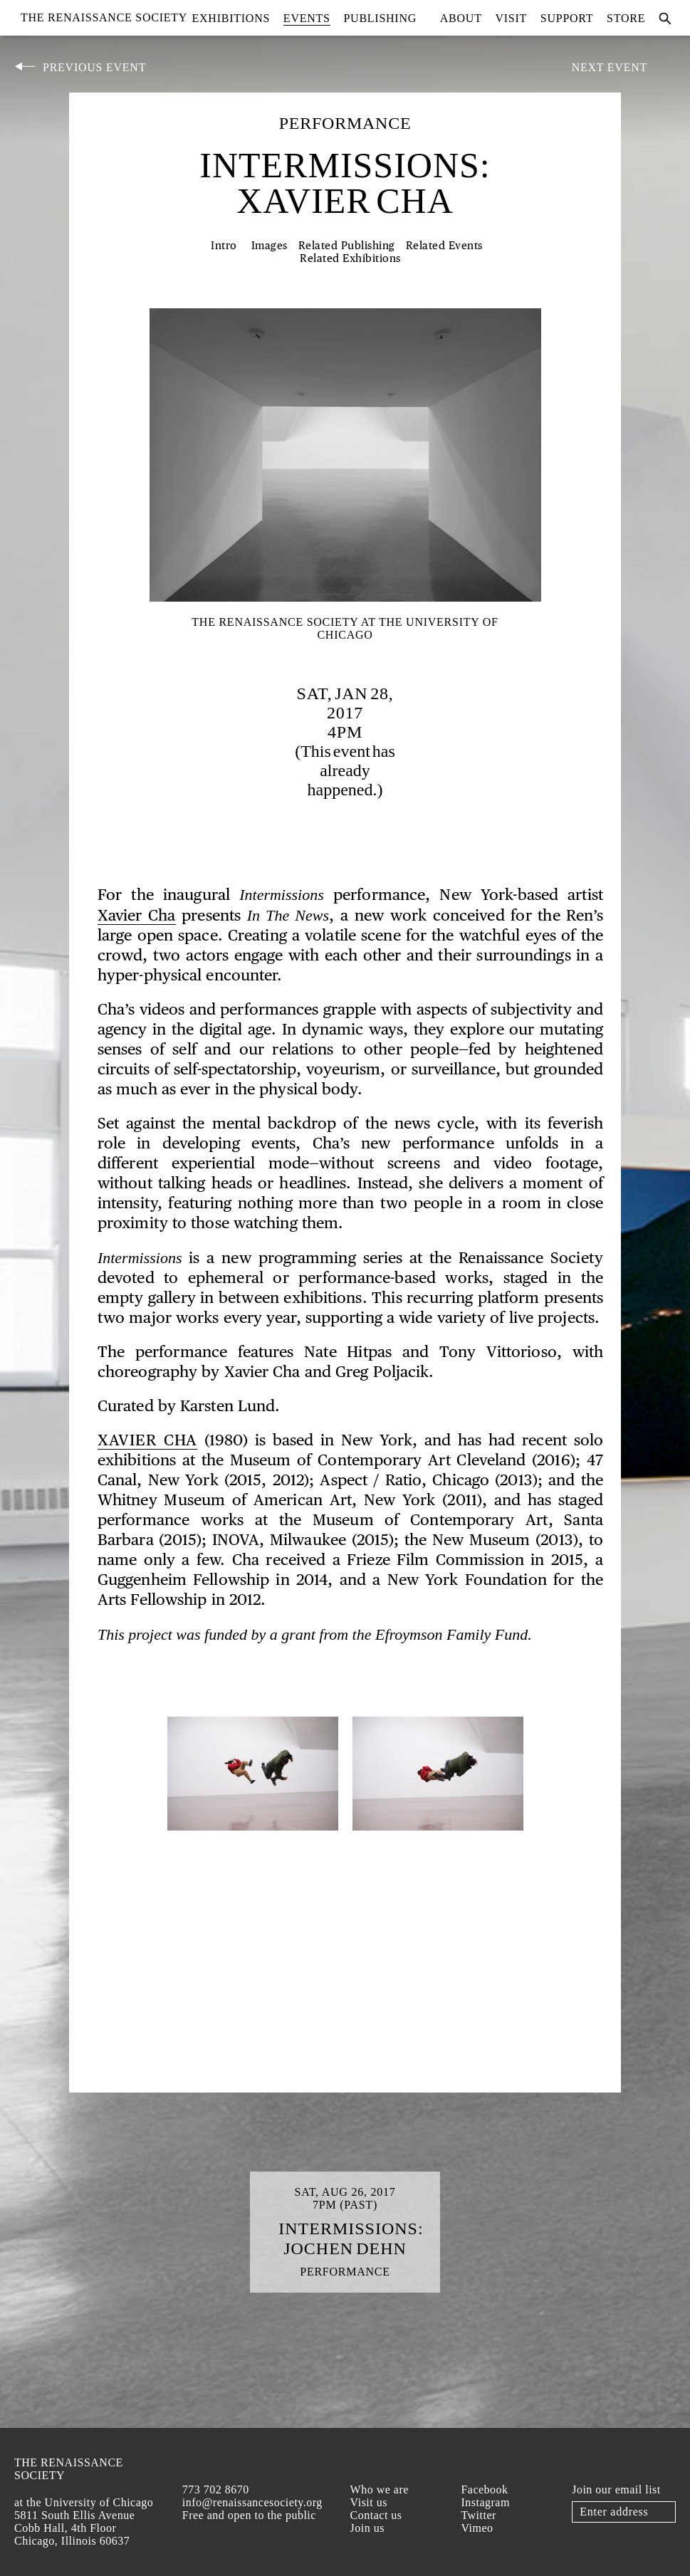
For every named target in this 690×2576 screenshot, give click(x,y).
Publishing (380, 18)
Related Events (444, 246)
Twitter (478, 2515)
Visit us (368, 2502)
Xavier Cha (137, 916)
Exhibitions (231, 18)
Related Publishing (346, 246)
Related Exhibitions (350, 258)
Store (626, 18)
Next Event (609, 67)
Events (306, 18)
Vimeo (477, 2528)
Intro (224, 246)
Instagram (485, 2502)
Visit (511, 18)
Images (269, 246)
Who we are (379, 2489)
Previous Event (94, 67)
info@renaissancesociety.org (252, 2502)
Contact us (376, 2515)
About (461, 18)
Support (567, 18)
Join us (367, 2528)
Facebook (484, 2489)
